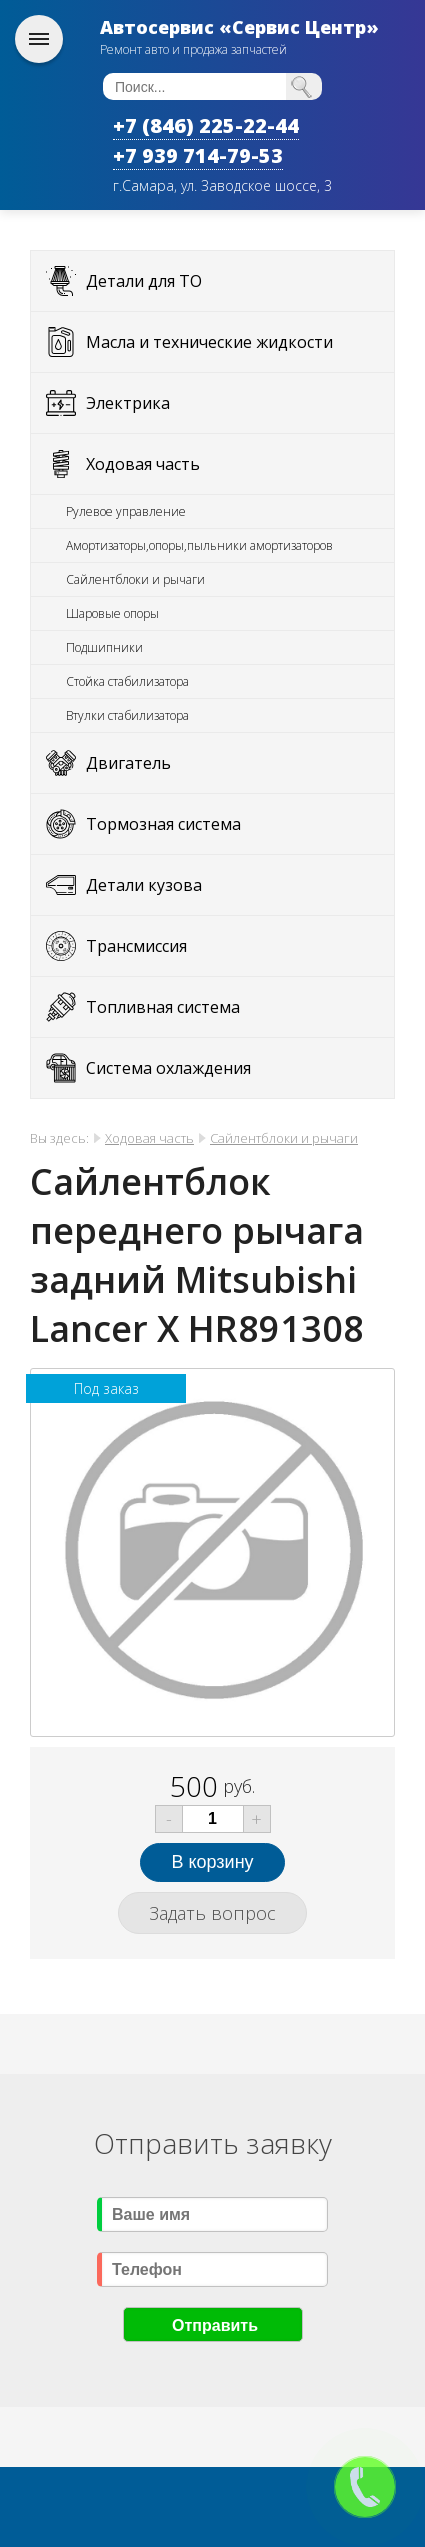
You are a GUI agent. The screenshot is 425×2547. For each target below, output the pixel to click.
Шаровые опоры (112, 613)
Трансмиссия (136, 946)
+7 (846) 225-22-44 (206, 125)
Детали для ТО (144, 281)
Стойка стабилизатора (127, 681)
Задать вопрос (212, 1913)
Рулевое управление (126, 511)
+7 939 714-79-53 (198, 155)
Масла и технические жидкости (209, 342)
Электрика (128, 403)
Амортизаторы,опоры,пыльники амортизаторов (199, 545)
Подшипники (104, 647)
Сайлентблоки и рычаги (135, 579)
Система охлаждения (168, 1068)
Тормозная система (163, 824)
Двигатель (128, 763)
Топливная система (163, 1007)
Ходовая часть (143, 464)
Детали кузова (144, 885)
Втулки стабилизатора (127, 715)
